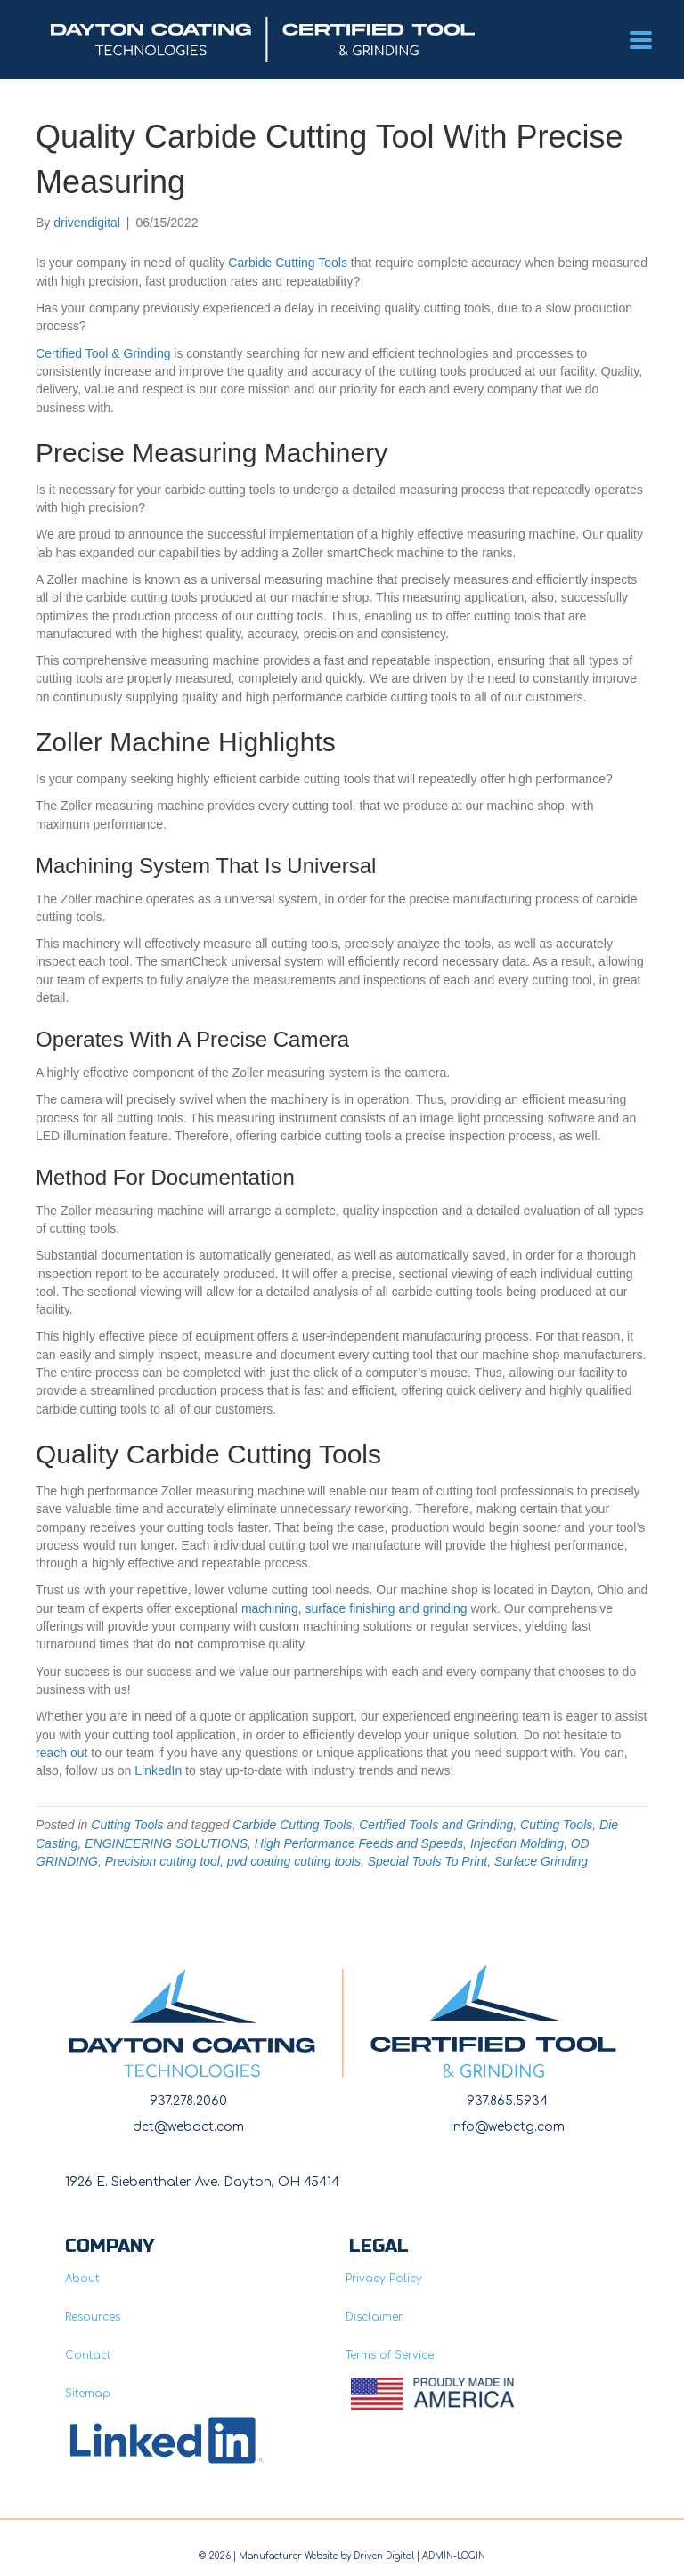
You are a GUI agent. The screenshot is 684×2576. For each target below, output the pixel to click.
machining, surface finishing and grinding (354, 1608)
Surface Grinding (541, 1861)
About (82, 2278)
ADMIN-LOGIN (453, 2556)
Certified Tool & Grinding (103, 353)
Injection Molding (517, 1843)
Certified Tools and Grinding (436, 1825)
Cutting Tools (127, 1825)
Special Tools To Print (427, 1861)
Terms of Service (390, 2355)
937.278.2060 (188, 2101)
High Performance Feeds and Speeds (359, 1843)
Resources (92, 2317)
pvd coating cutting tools (294, 1861)
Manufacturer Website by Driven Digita (325, 2556)
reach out (61, 1753)
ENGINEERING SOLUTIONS (166, 1843)
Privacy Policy (384, 2278)
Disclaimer (374, 2317)
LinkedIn (158, 1770)
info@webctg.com (508, 2127)
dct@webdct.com (188, 2127)
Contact (87, 2355)
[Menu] (641, 40)
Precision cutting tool (162, 1861)
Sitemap (87, 2393)
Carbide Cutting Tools (287, 262)
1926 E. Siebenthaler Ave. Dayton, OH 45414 (202, 2182)
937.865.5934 (507, 2101)
